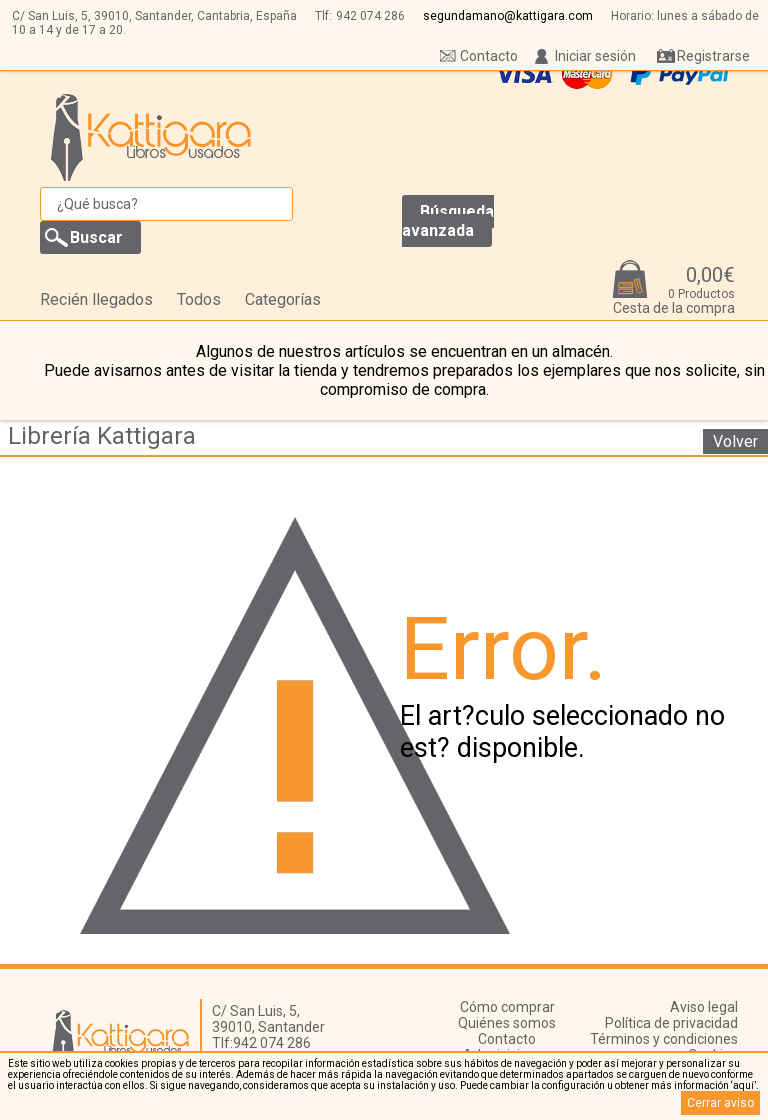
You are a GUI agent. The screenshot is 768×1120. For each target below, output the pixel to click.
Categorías (283, 299)
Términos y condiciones (664, 1039)
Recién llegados (96, 299)
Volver (735, 441)
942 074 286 (370, 16)
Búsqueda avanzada (448, 221)
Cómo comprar (507, 1007)
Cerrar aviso (720, 1103)
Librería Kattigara (102, 436)
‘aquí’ (743, 1085)
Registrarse (713, 56)
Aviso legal (704, 1007)
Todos (199, 299)
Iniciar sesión (595, 56)
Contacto (489, 56)
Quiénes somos (507, 1023)
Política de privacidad (671, 1023)
